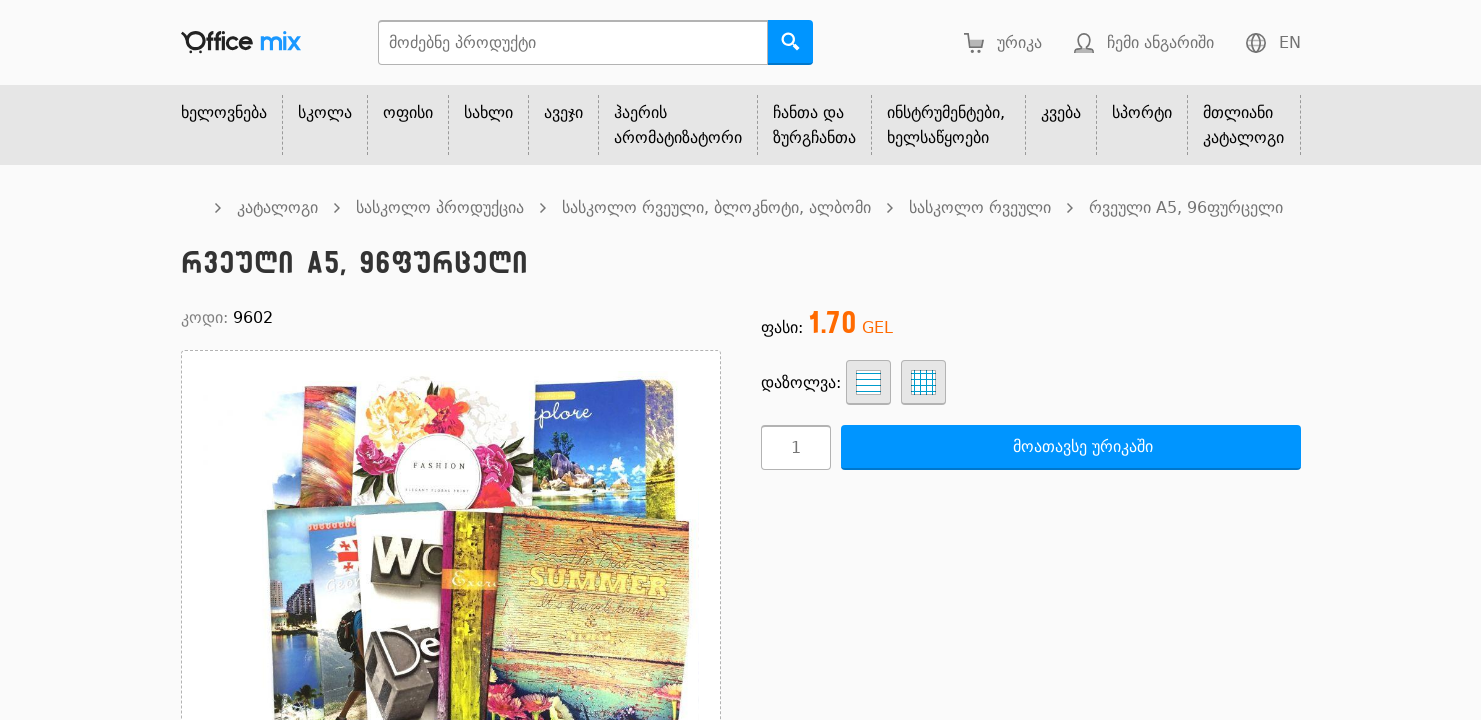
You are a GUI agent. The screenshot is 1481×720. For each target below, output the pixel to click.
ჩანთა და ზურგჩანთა (814, 125)
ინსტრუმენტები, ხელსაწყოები (946, 125)
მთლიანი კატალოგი (1243, 125)
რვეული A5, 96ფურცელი (1186, 207)
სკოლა (325, 112)
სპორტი (1142, 112)
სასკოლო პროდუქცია (440, 207)
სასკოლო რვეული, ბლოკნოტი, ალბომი (716, 207)
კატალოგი (277, 207)
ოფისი (408, 112)
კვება (1061, 112)
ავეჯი (563, 112)
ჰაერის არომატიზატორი (678, 125)
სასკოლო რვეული (980, 207)
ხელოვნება (224, 112)
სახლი (488, 112)
